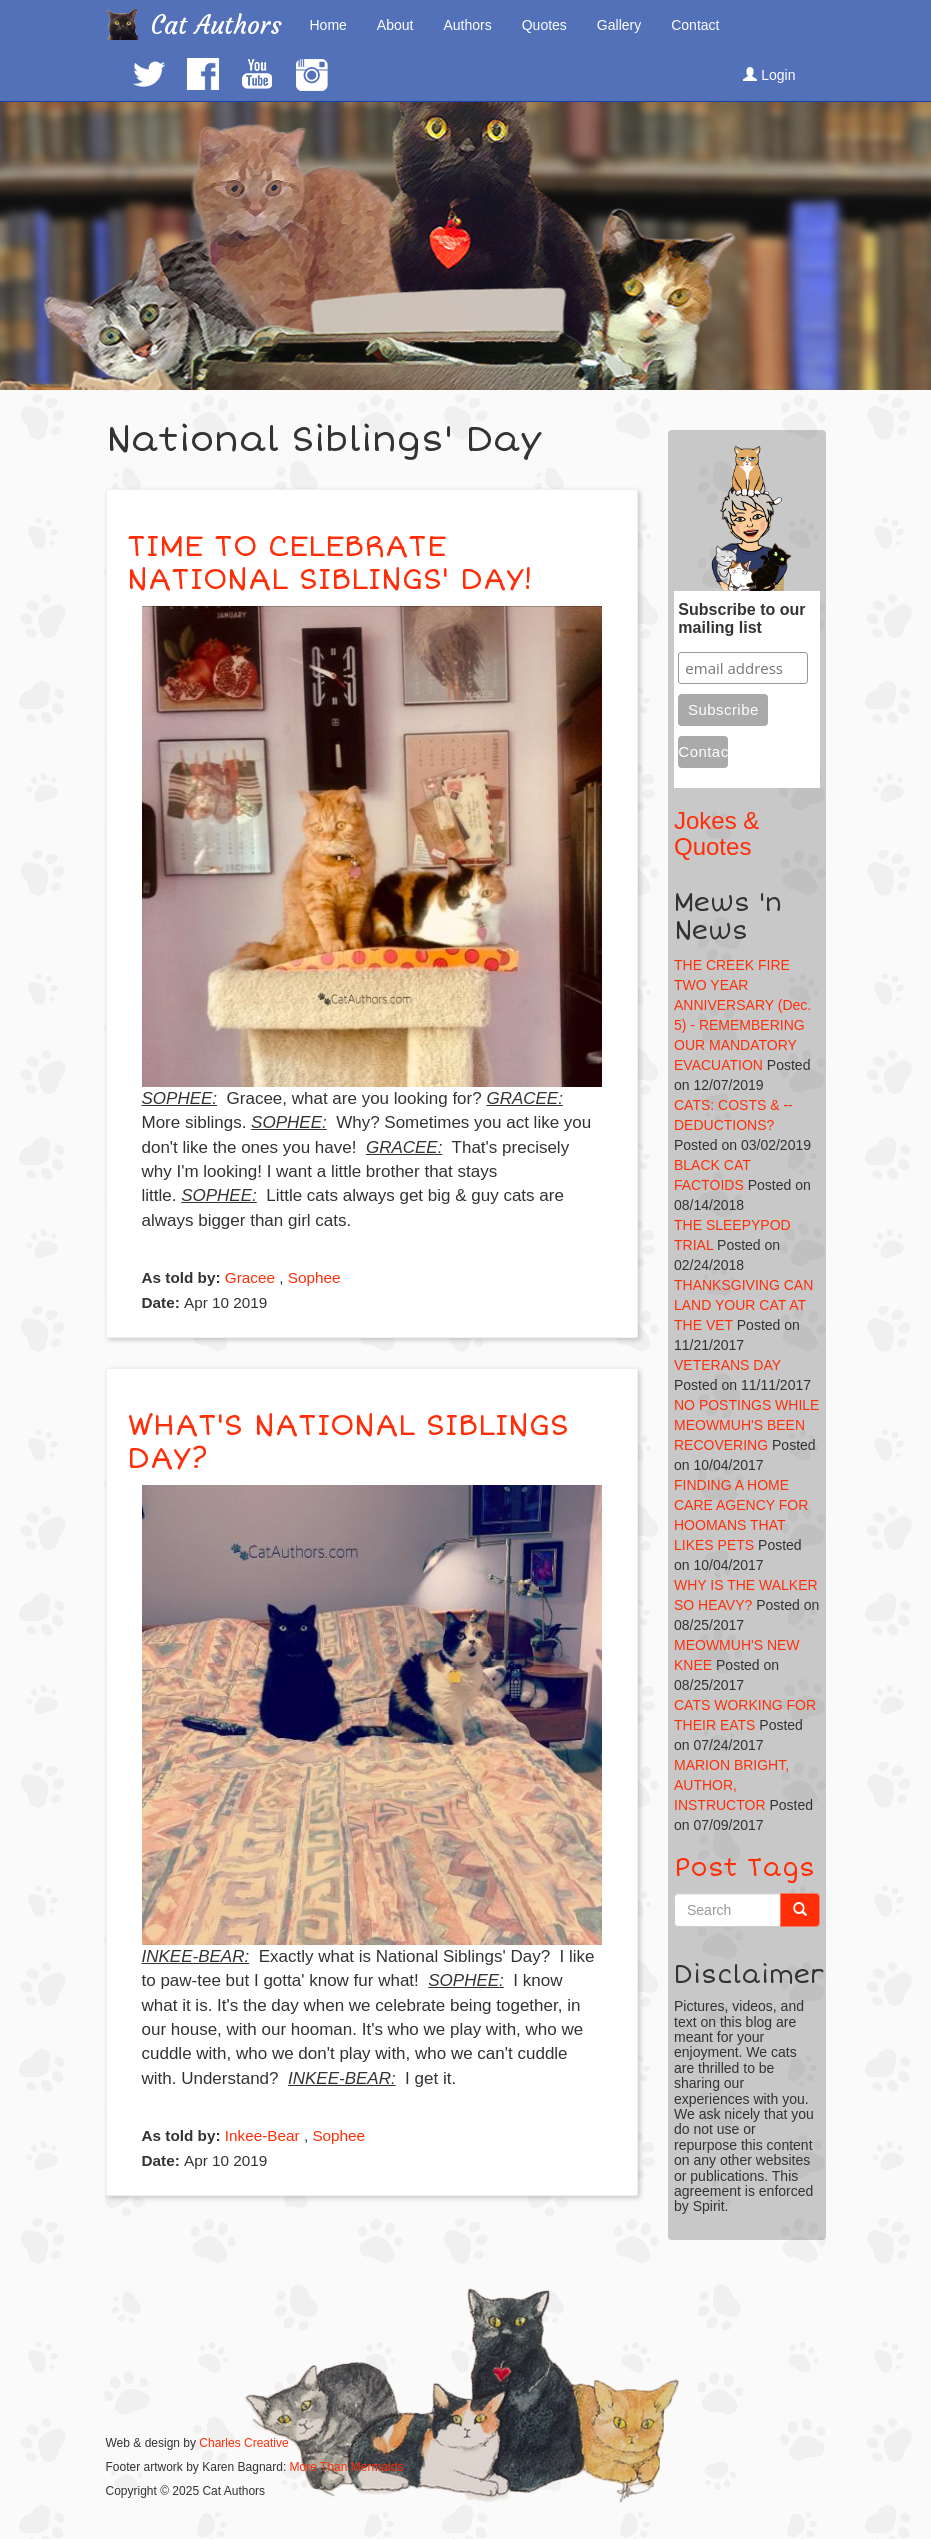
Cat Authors (216, 25)
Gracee (250, 1277)
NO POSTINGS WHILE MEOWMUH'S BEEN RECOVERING (746, 1425)
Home (328, 25)
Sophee (314, 1277)
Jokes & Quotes (716, 833)
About (395, 25)
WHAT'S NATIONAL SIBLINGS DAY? (348, 1442)
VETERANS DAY (727, 1365)
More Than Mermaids (347, 2467)
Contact (695, 25)
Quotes (544, 25)
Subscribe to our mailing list (741, 618)
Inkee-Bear (262, 2135)
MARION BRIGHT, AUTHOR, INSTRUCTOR (731, 1785)
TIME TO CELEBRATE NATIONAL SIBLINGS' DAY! (330, 563)
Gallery (619, 25)
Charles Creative (243, 2443)
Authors (467, 25)
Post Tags (744, 1868)
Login (769, 75)
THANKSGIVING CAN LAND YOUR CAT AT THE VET (743, 1305)
